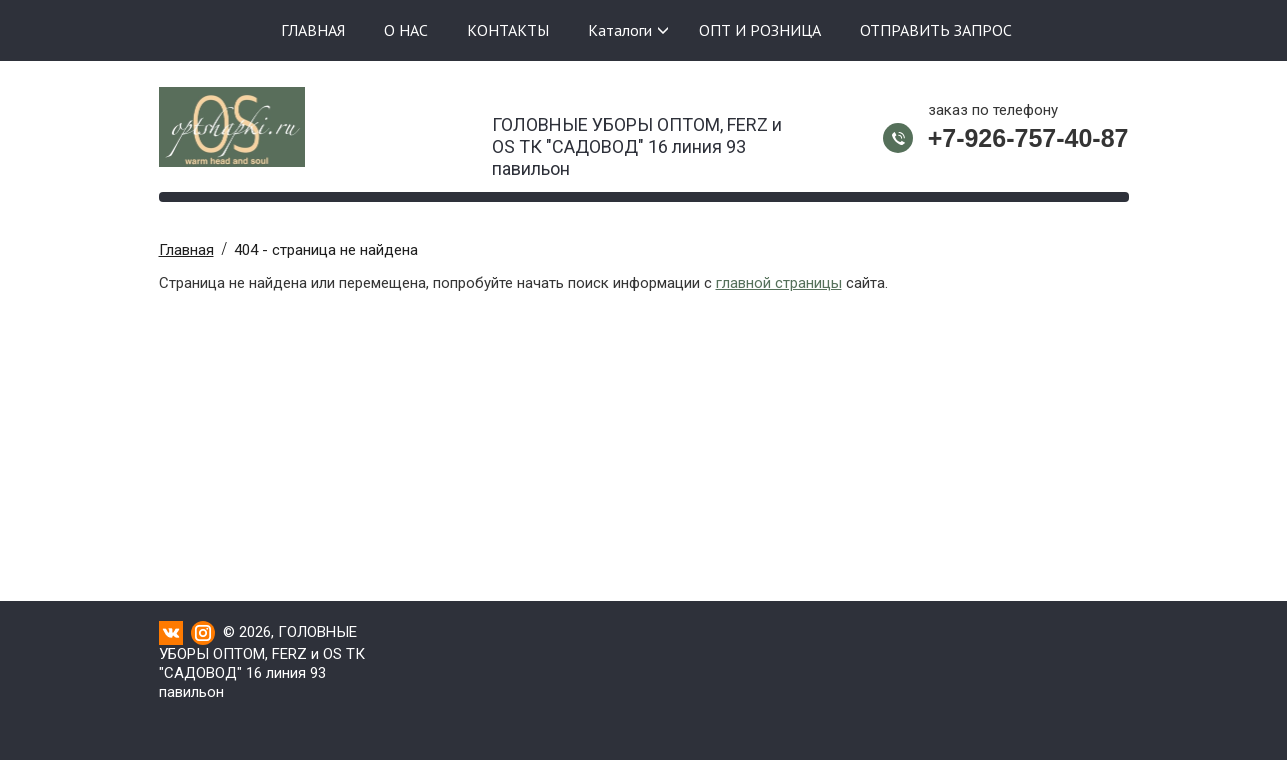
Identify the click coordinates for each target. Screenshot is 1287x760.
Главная (186, 250)
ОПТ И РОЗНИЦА (760, 30)
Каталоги (620, 30)
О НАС (406, 30)
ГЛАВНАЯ (313, 30)
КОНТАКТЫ (508, 30)
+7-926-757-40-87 (1028, 138)
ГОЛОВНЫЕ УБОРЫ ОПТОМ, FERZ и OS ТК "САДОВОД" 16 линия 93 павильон (637, 140)
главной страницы (779, 283)
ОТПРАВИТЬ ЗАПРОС (936, 30)
